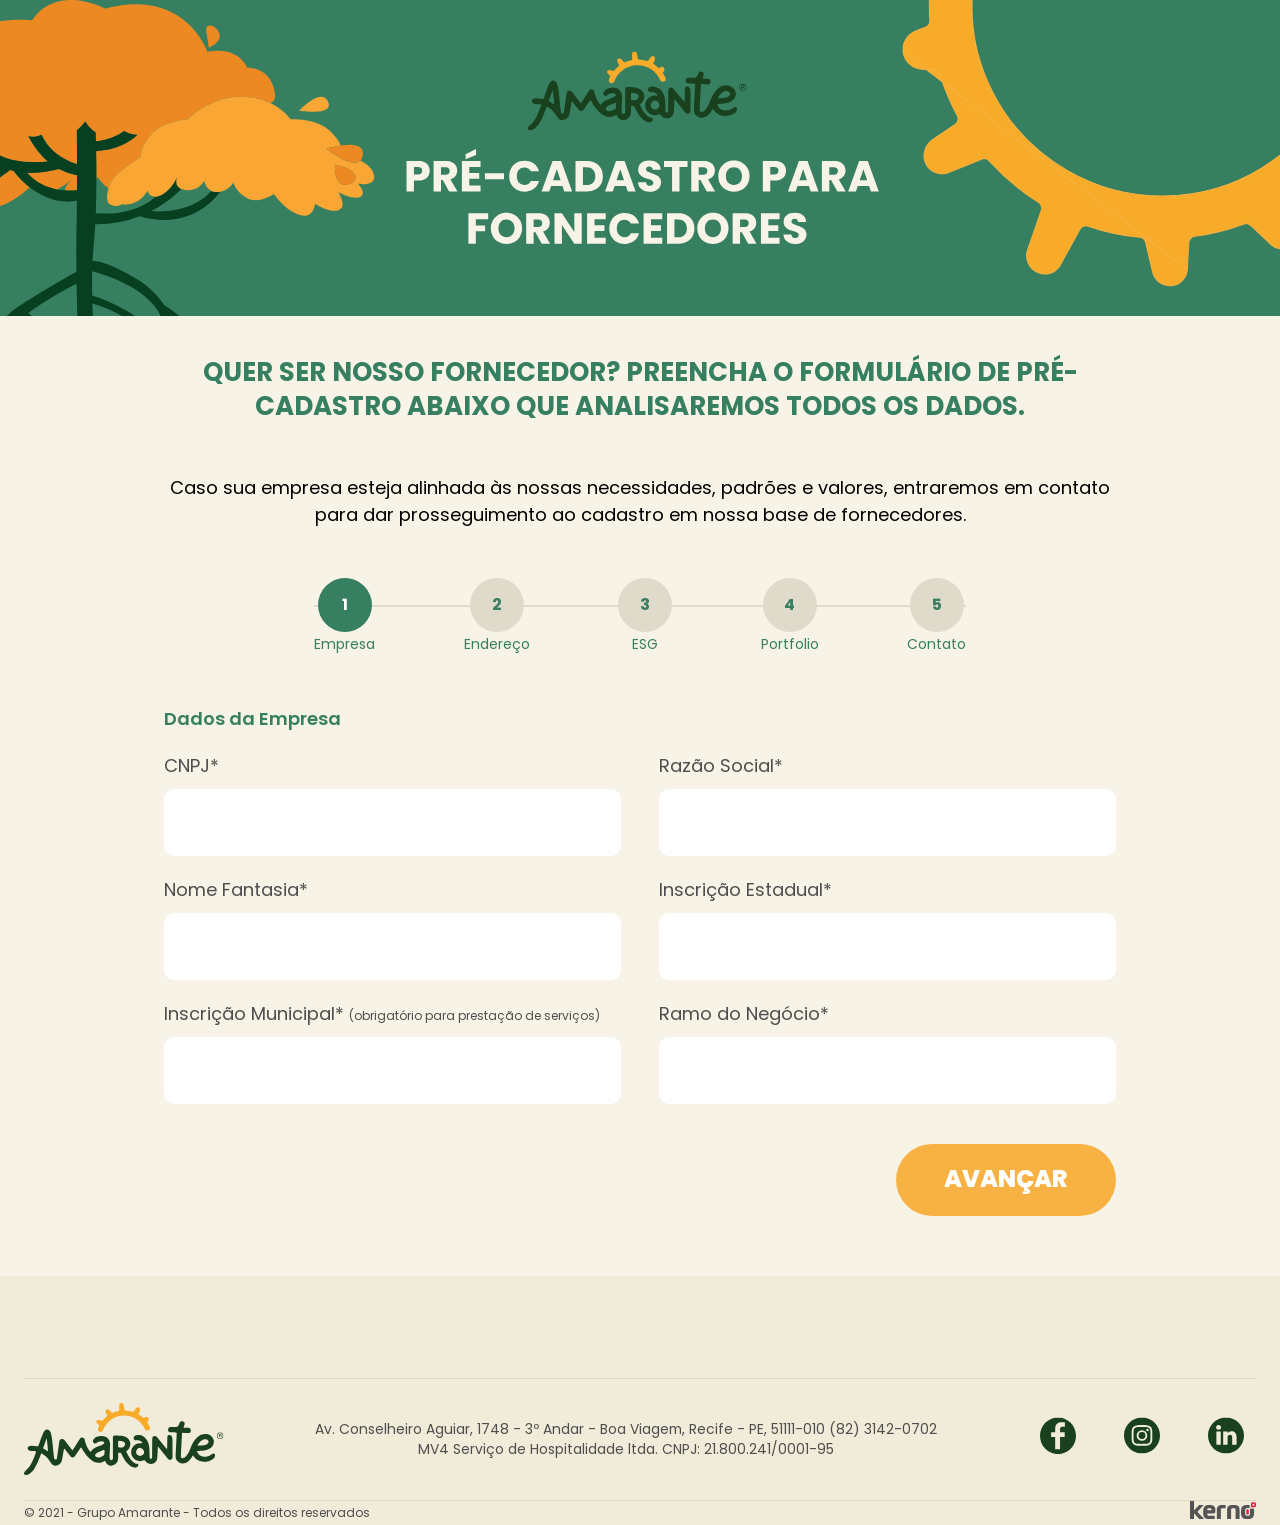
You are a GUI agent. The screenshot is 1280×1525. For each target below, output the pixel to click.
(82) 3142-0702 (883, 1429)
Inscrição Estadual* (745, 889)
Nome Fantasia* (236, 889)
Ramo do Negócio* (744, 1013)
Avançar (1006, 1178)
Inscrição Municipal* (382, 1013)
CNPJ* (191, 765)
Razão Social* (721, 765)
